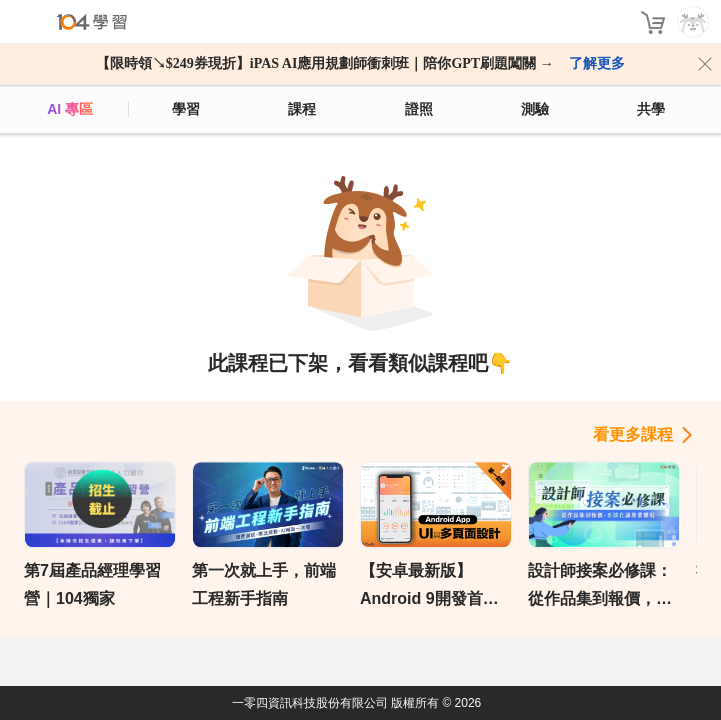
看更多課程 (633, 434)
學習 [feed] (186, 109)
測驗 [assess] (535, 109)
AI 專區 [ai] (70, 109)
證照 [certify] (419, 109)
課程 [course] (302, 109)
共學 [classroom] (651, 109)
